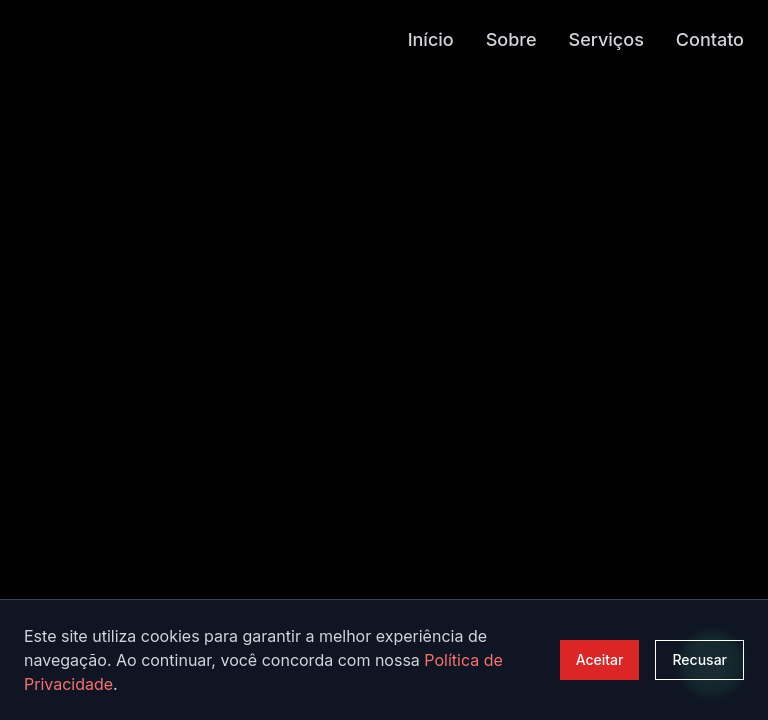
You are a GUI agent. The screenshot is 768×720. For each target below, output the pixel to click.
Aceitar (600, 659)
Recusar (699, 659)
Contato (710, 38)
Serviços (606, 38)
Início (431, 38)
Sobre (511, 38)
